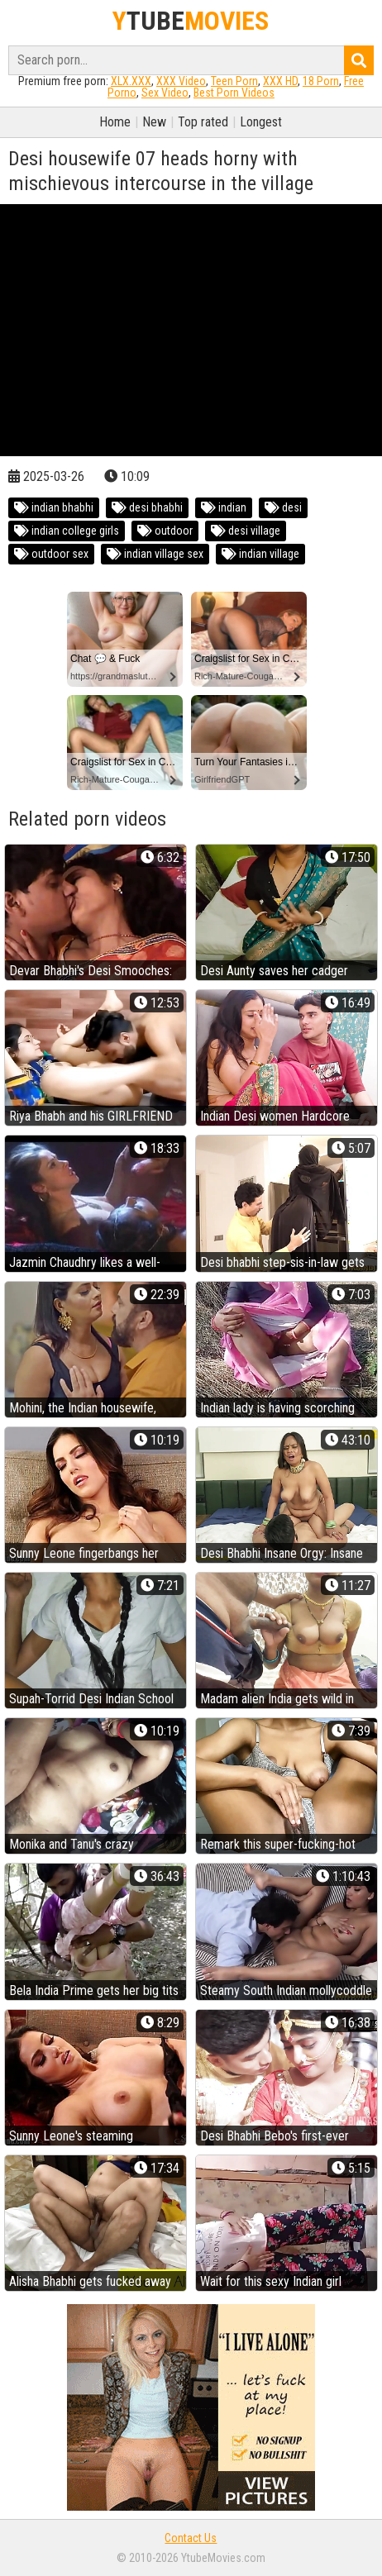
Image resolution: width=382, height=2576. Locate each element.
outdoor (165, 530)
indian (223, 507)
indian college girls (66, 530)
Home (115, 122)
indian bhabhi (53, 507)
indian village (260, 553)
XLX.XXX (131, 81)
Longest (261, 122)
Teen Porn (234, 81)
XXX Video (181, 81)
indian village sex (155, 553)
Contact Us (191, 2538)
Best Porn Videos (234, 92)
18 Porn (321, 81)
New (154, 122)
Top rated (203, 122)
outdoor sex (51, 553)
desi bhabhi (147, 507)
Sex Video (165, 92)
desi (283, 507)
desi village (245, 530)
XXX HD (280, 81)
